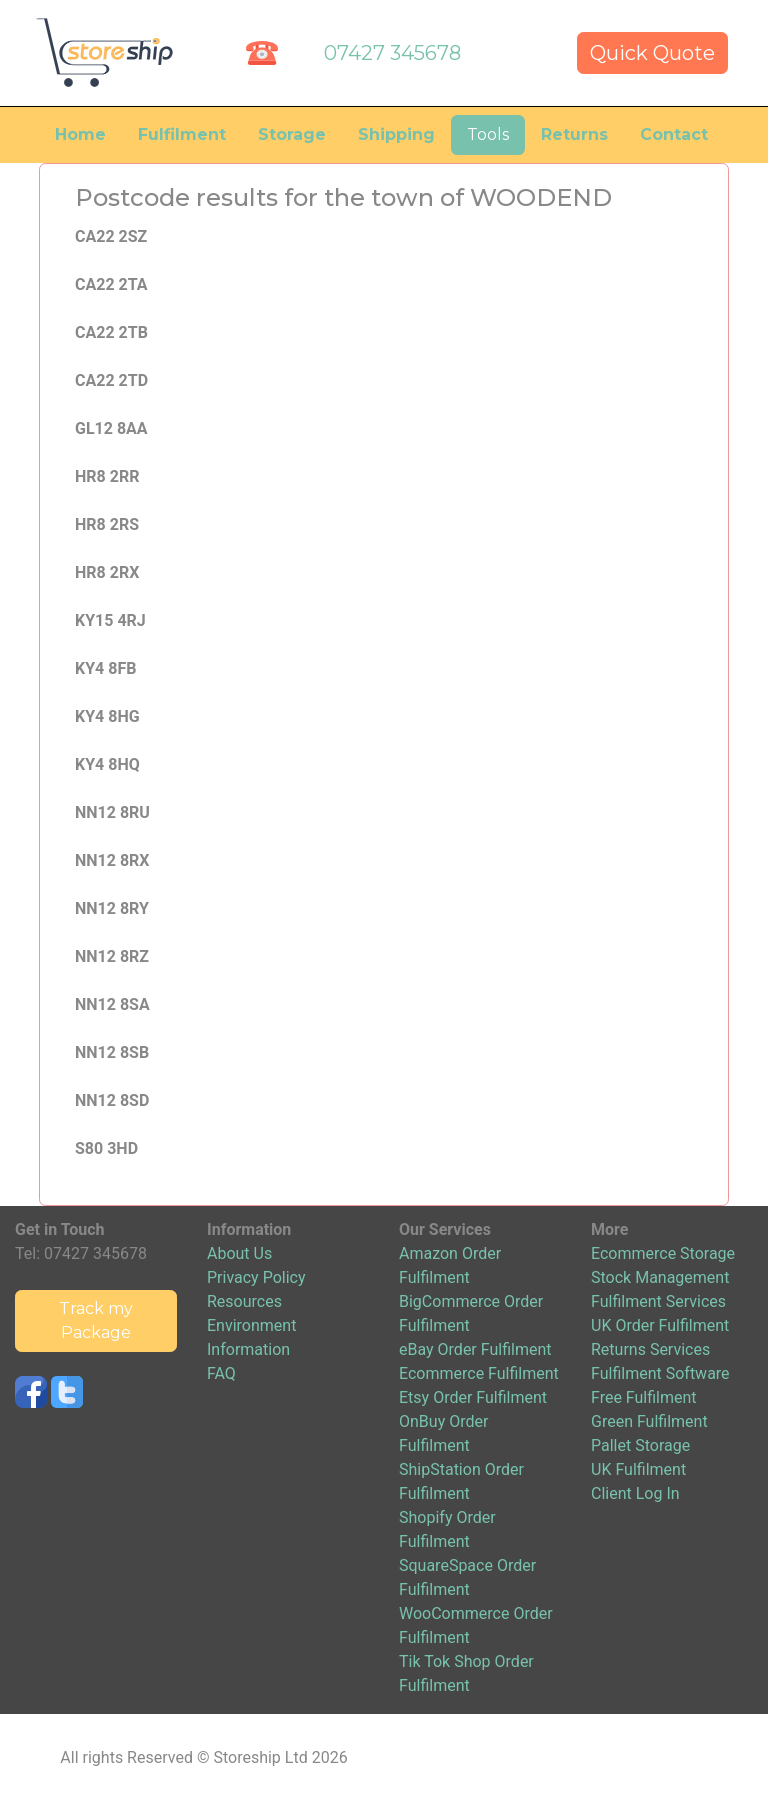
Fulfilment (182, 134)
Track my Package (96, 1320)
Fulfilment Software (660, 1373)
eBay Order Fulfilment (475, 1349)
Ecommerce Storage (663, 1253)
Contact (674, 134)
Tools (488, 134)
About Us (239, 1253)
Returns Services (650, 1349)
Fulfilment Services (658, 1301)
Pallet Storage (640, 1445)
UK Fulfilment (638, 1469)
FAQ (221, 1373)
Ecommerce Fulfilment (479, 1373)
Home (80, 134)
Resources (244, 1301)
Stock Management (660, 1277)
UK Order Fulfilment (660, 1325)
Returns (574, 134)
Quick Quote (652, 53)
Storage (292, 134)
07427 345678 (392, 53)
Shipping (396, 134)
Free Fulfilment (644, 1397)
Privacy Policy (256, 1277)
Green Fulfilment (649, 1421)
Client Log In (635, 1493)
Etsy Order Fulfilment (473, 1397)
